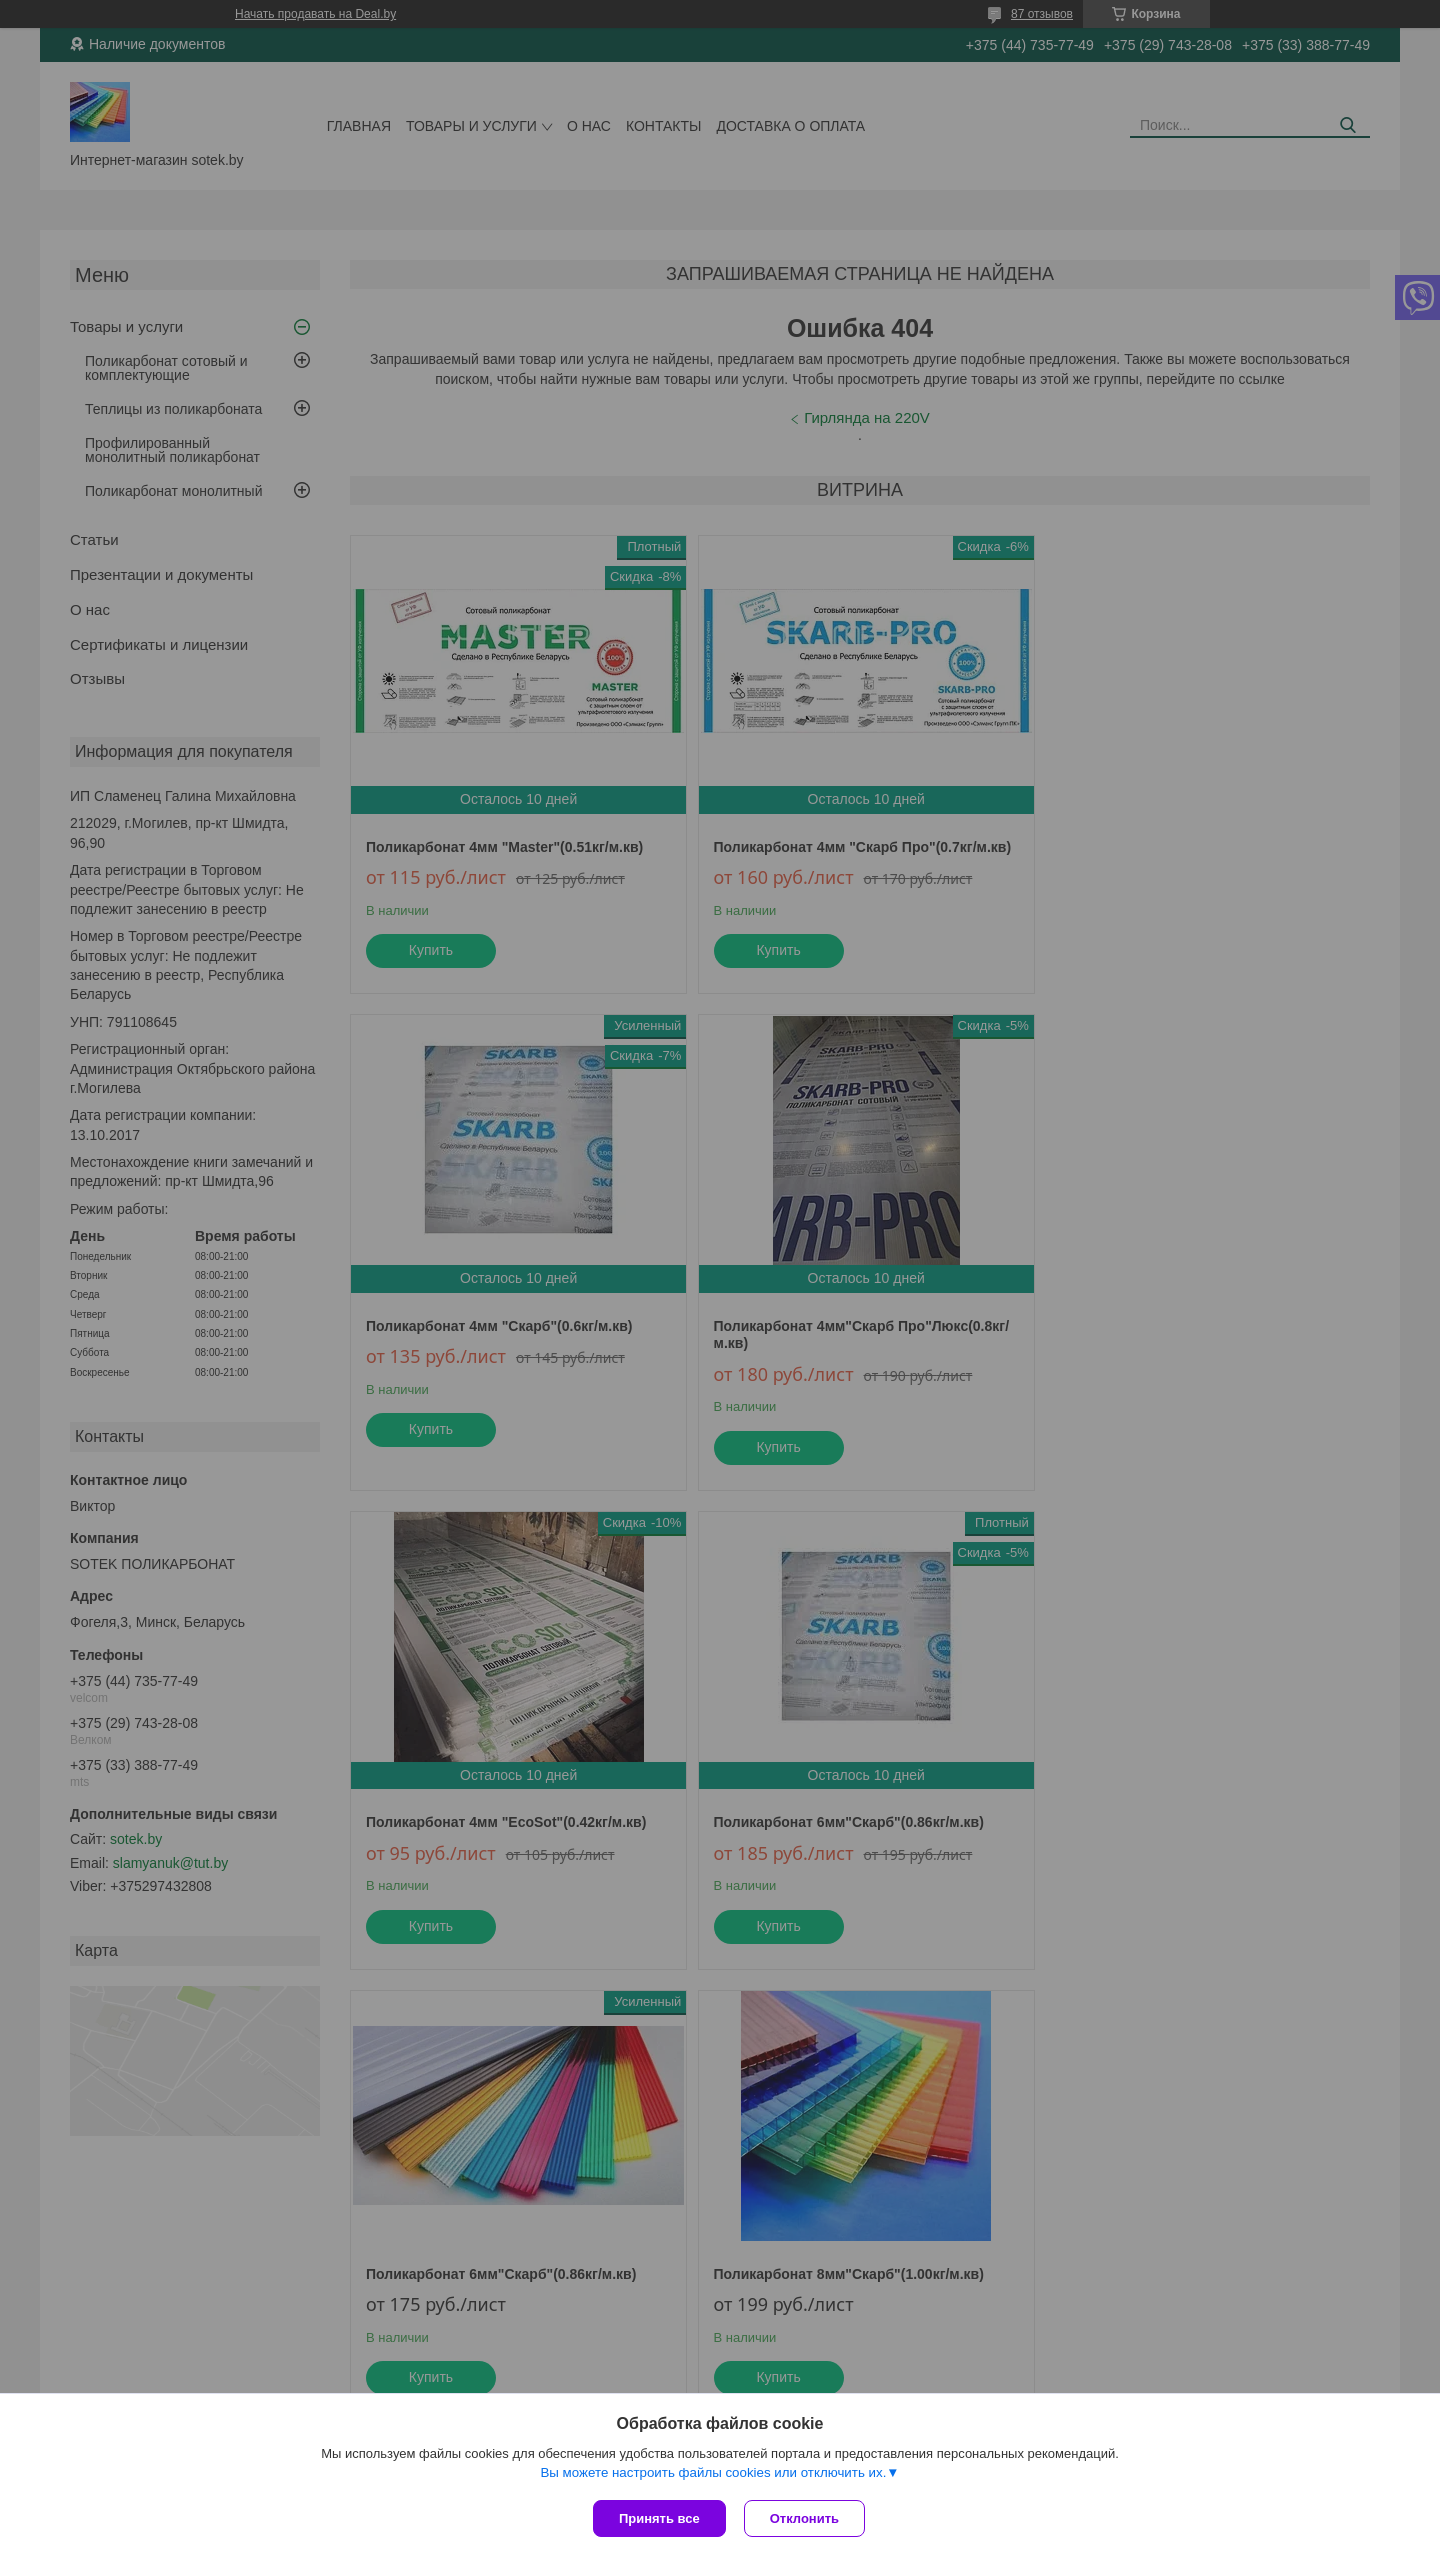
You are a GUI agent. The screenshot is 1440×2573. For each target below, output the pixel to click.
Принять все (659, 2518)
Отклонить (806, 2518)
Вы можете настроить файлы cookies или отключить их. (713, 2474)
